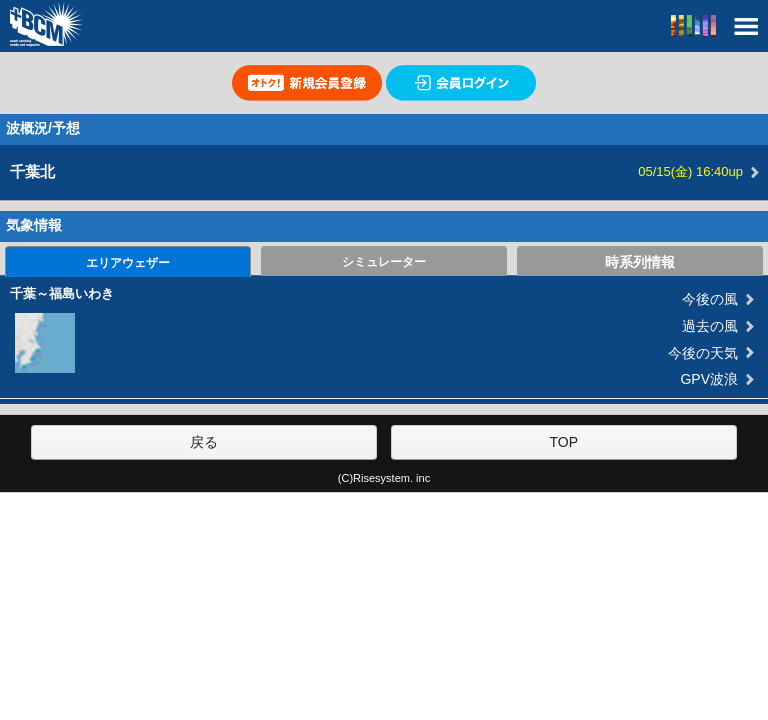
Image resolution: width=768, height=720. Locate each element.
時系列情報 (640, 262)
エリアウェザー (128, 263)
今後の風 (710, 299)
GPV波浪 (709, 379)
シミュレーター (384, 262)
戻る (204, 442)
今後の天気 (703, 353)
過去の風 (710, 326)
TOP (563, 442)
